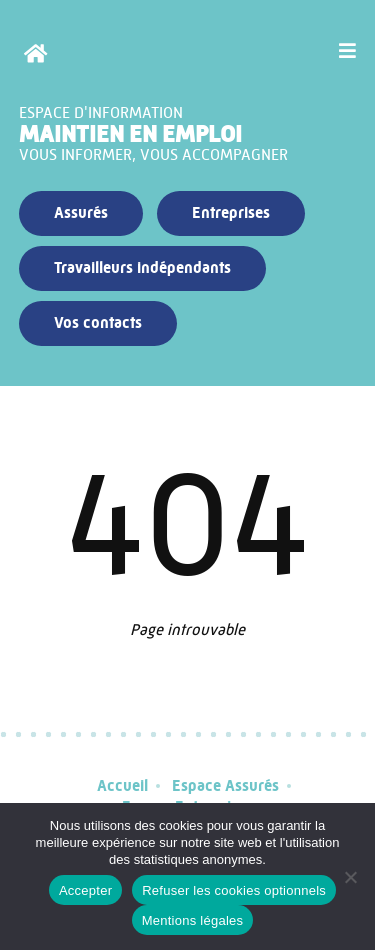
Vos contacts (98, 322)
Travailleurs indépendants (142, 267)
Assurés (81, 212)
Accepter (85, 890)
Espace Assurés (225, 785)
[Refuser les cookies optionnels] (350, 877)
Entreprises (231, 212)
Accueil (122, 785)
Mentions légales (193, 920)
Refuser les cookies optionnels (234, 890)
